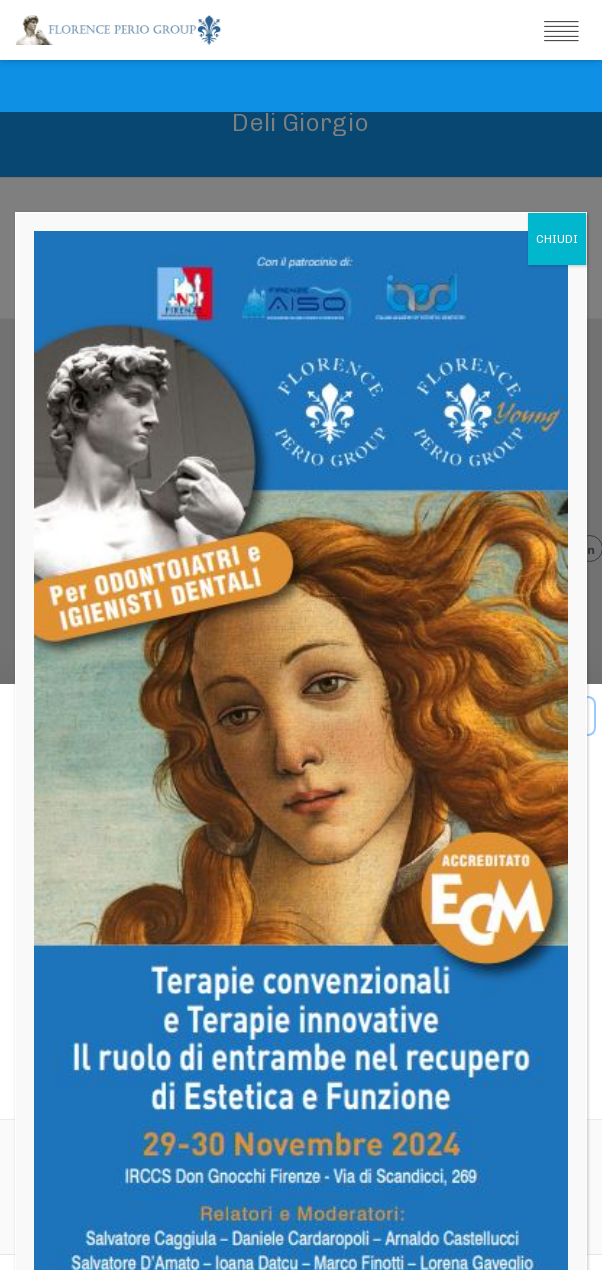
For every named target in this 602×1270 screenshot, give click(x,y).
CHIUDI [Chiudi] (557, 127)
